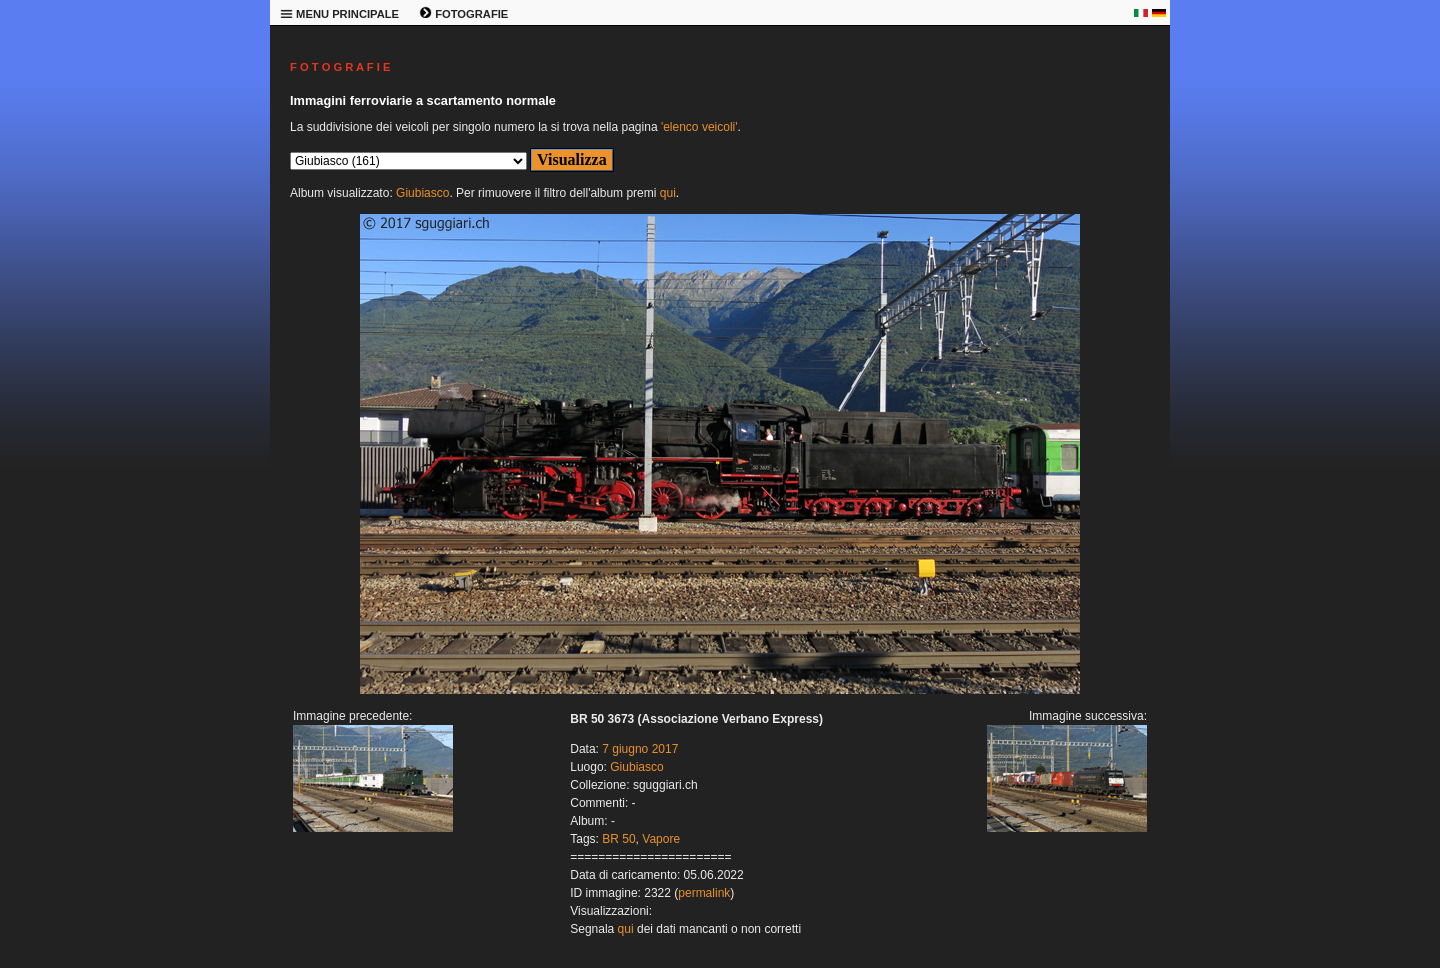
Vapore (661, 839)
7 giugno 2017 (640, 749)
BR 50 (618, 839)
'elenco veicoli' (699, 127)
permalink (704, 893)
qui (668, 193)
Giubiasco (422, 193)
